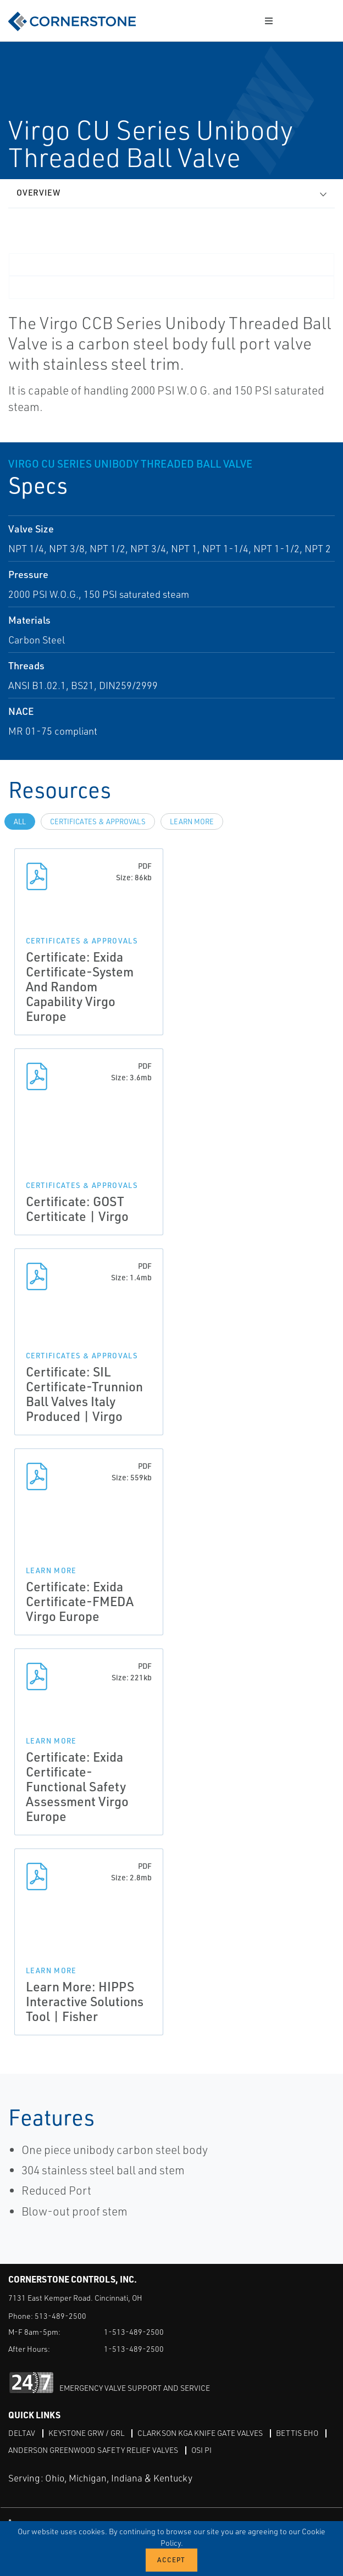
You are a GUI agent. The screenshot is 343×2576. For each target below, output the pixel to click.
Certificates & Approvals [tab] (98, 821)
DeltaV (21, 2433)
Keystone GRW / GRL (86, 2433)
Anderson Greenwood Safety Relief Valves (93, 2450)
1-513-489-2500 (134, 2331)
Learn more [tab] (192, 821)
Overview (38, 192)
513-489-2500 (60, 2315)
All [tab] (20, 821)
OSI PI (201, 2450)
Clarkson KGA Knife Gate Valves (200, 2433)
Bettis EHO (297, 2433)
